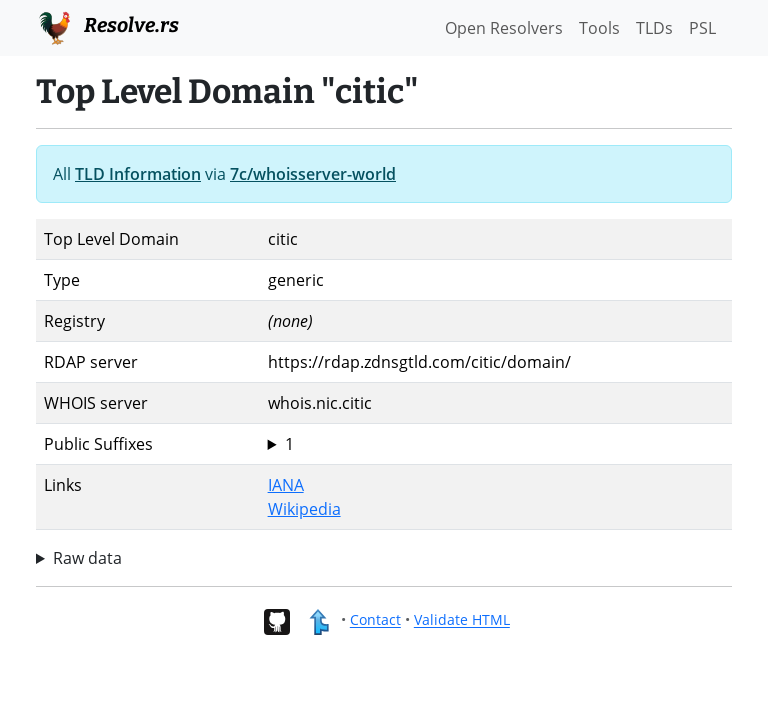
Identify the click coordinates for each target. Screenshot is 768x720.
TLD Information (138, 174)
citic (496, 444)
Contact (375, 620)
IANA (286, 485)
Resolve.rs (107, 26)
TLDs (654, 28)
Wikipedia (304, 509)
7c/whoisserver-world (313, 174)
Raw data (87, 558)
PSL (702, 28)
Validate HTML (462, 620)
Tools (599, 28)
